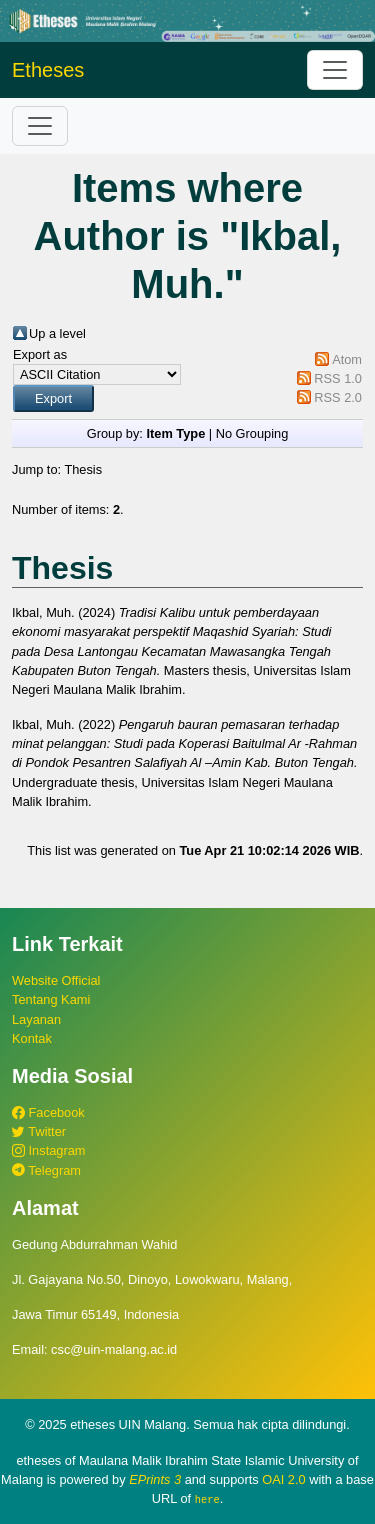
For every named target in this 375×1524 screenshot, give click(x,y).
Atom (347, 359)
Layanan (36, 1019)
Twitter (39, 1131)
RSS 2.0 (338, 397)
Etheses (48, 70)
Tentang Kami (51, 999)
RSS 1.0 (338, 378)
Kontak (32, 1038)
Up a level (57, 333)
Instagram (48, 1150)
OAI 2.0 (283, 1479)
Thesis (83, 469)
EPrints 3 (155, 1479)
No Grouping (252, 433)
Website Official (56, 980)
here (207, 1499)
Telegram (46, 1170)
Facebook (48, 1112)
